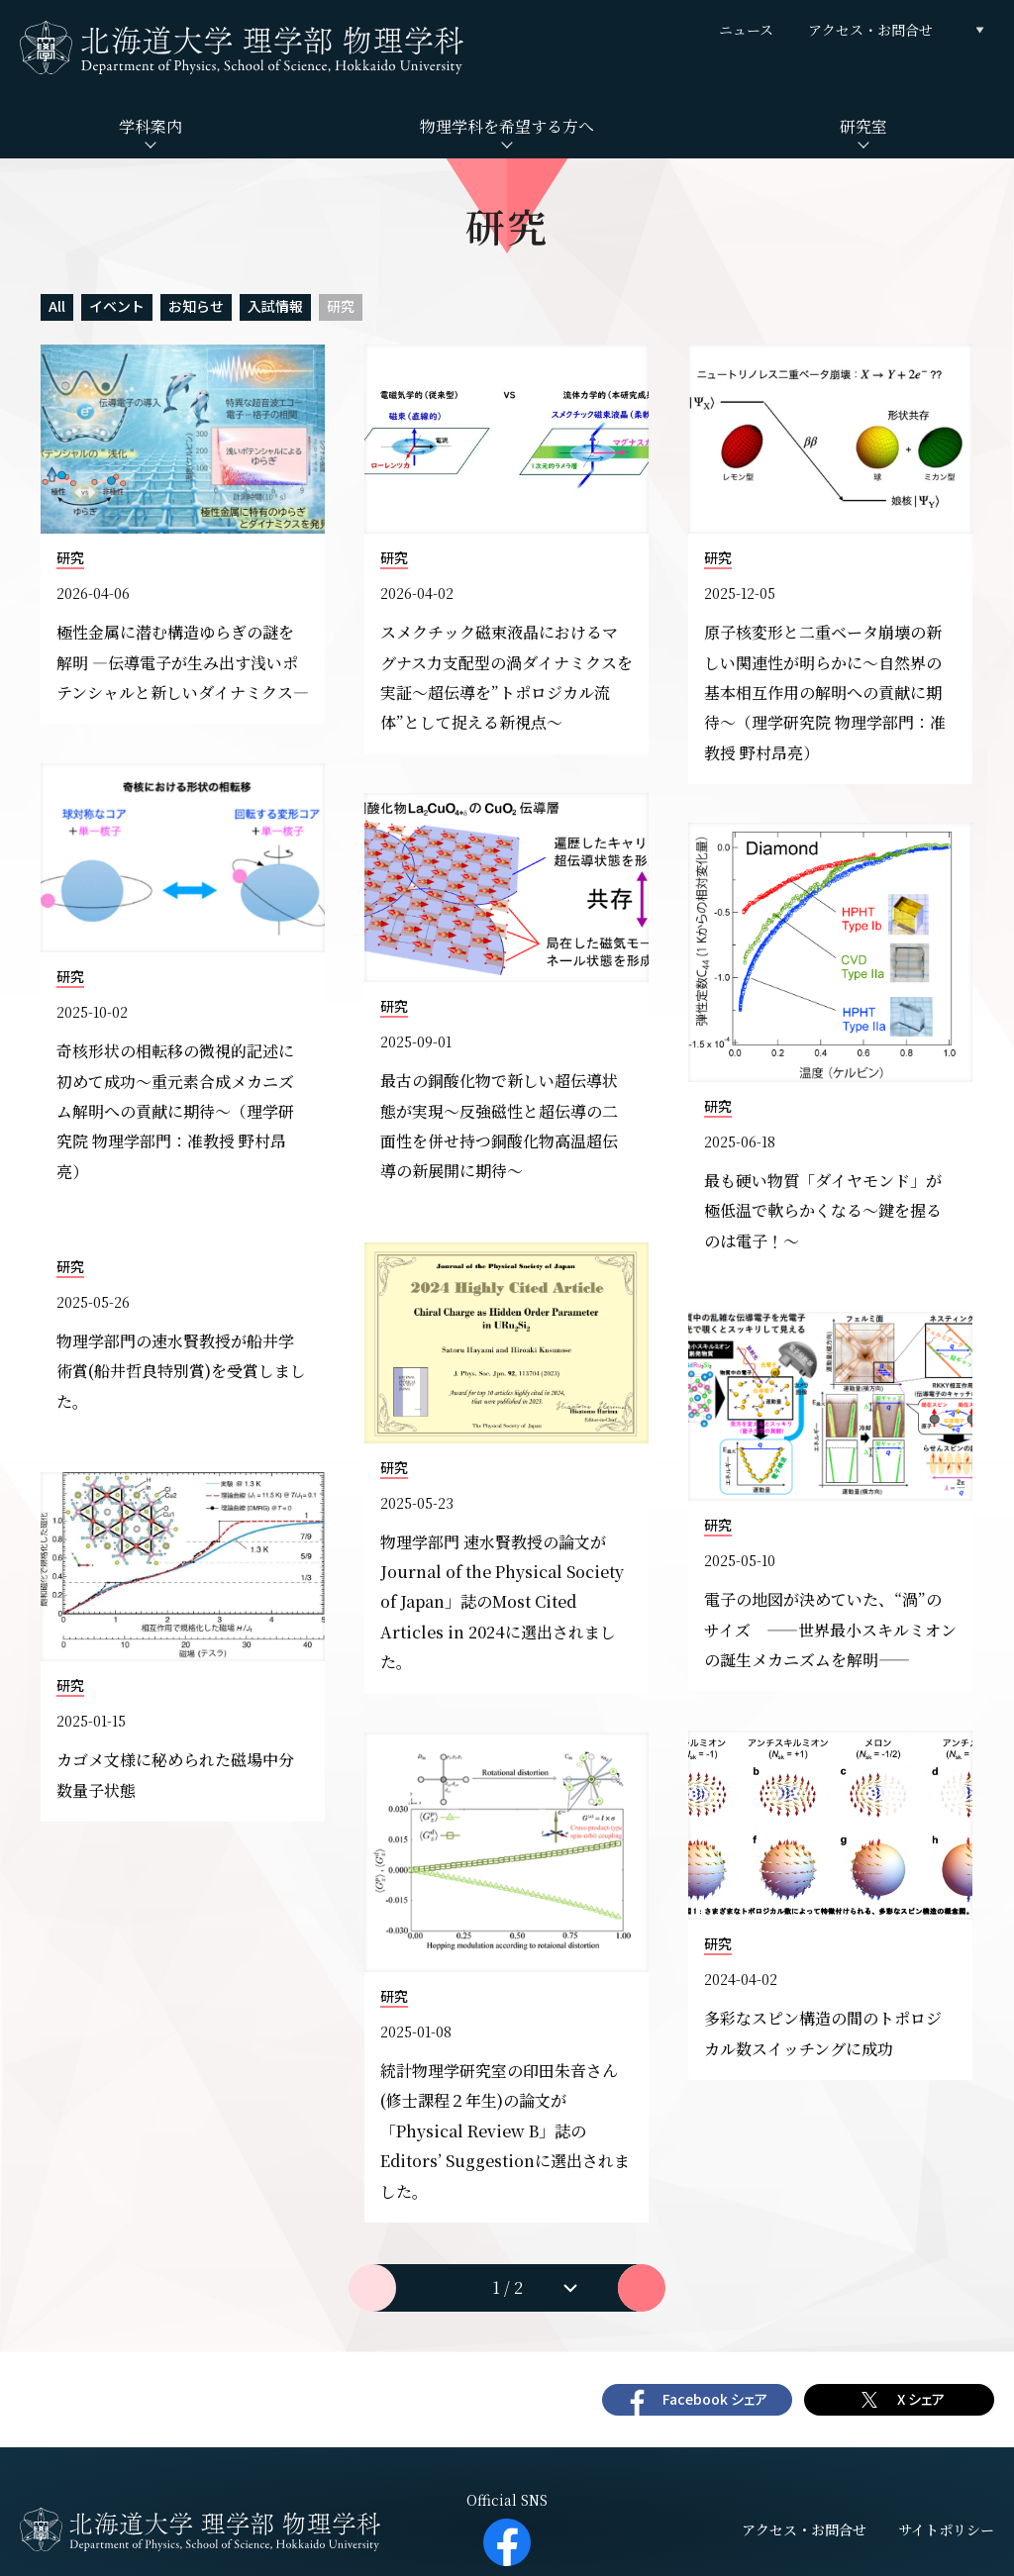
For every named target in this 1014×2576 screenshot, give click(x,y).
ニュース (746, 30)
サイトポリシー (946, 2529)
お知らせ (196, 306)
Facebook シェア (714, 2399)
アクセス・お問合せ (870, 30)
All (57, 306)
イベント (117, 306)
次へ (641, 2288)
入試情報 (275, 306)
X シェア (921, 2399)
